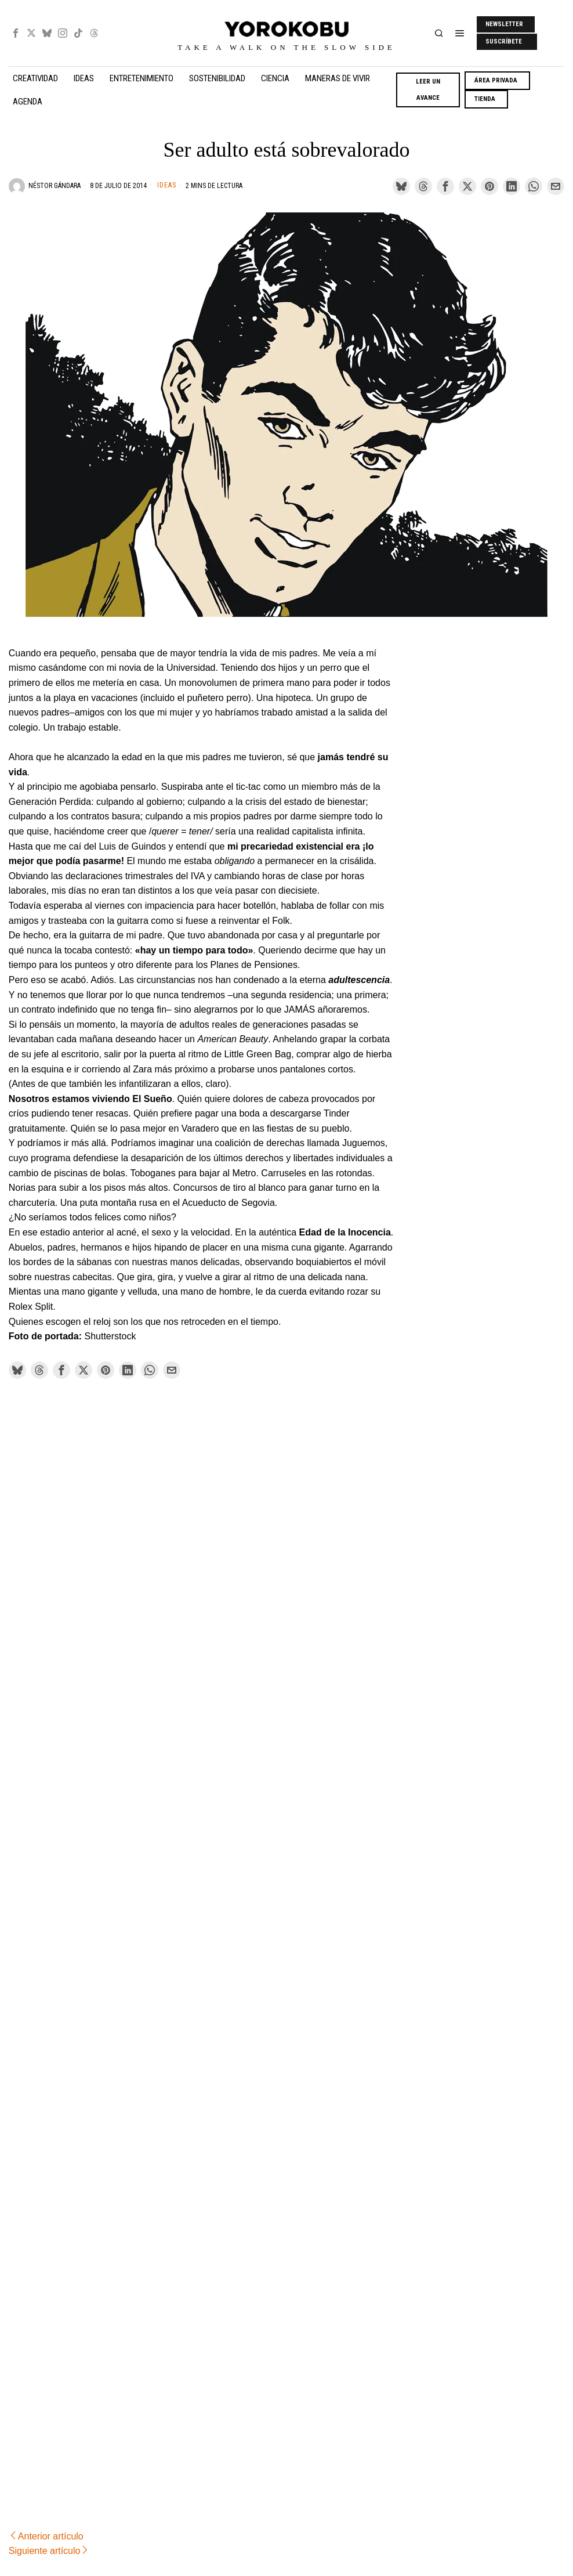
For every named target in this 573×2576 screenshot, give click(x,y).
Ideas (166, 185)
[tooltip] (16, 33)
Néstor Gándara (54, 186)
